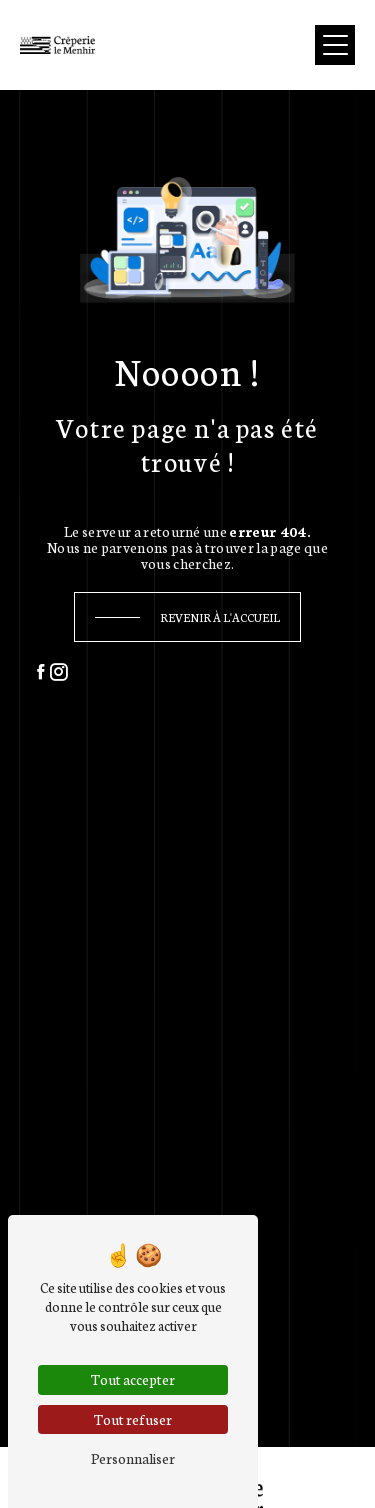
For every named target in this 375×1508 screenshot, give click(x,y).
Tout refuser (133, 1419)
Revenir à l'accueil (220, 617)
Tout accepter (133, 1379)
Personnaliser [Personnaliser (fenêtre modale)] (133, 1458)
